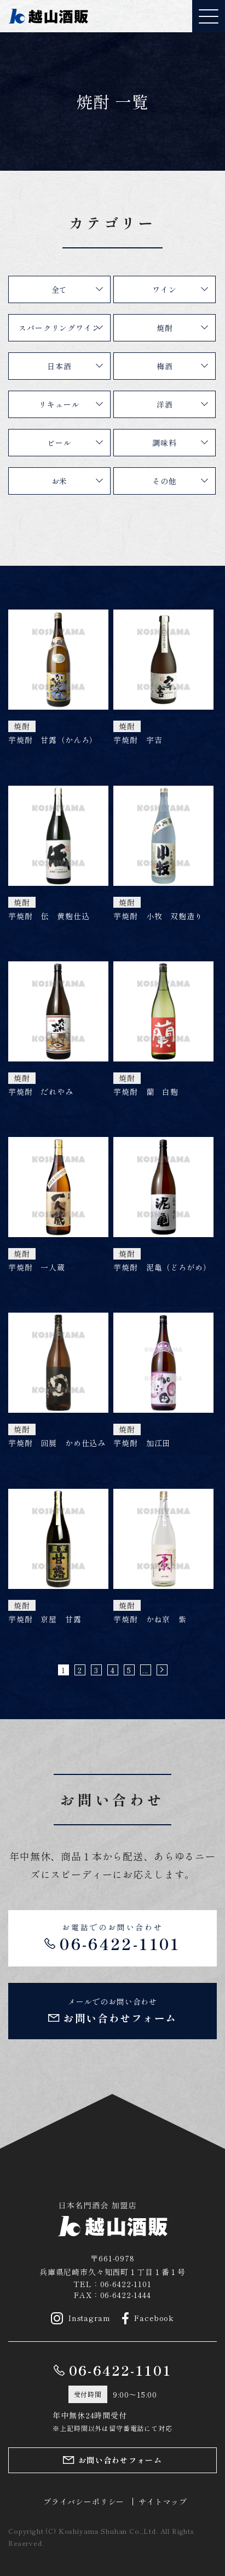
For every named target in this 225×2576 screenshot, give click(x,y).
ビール (59, 442)
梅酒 (165, 366)
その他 (164, 480)
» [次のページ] (161, 1669)
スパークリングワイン (59, 327)
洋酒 (165, 404)
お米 (59, 480)
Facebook (148, 2318)
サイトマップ (163, 2501)
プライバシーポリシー (83, 2501)
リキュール (59, 404)
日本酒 (59, 366)
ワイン (164, 289)
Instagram (81, 2318)
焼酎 (165, 327)
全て (59, 289)
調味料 (164, 442)
